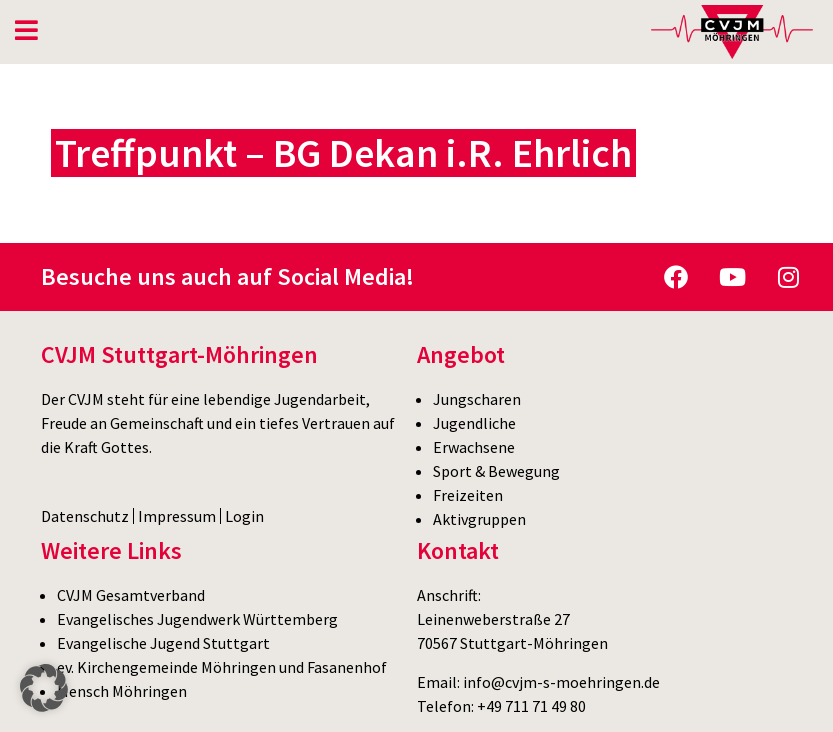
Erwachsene (474, 447)
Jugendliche (474, 423)
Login (244, 516)
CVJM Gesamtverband (131, 595)
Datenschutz (85, 516)
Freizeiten (468, 495)
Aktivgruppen (479, 519)
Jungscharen (477, 399)
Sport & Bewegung (496, 471)
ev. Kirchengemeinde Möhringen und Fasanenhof (222, 667)
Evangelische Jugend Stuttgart (163, 643)
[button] (44, 688)
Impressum (177, 516)
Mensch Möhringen (122, 691)
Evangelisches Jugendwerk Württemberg (197, 619)
